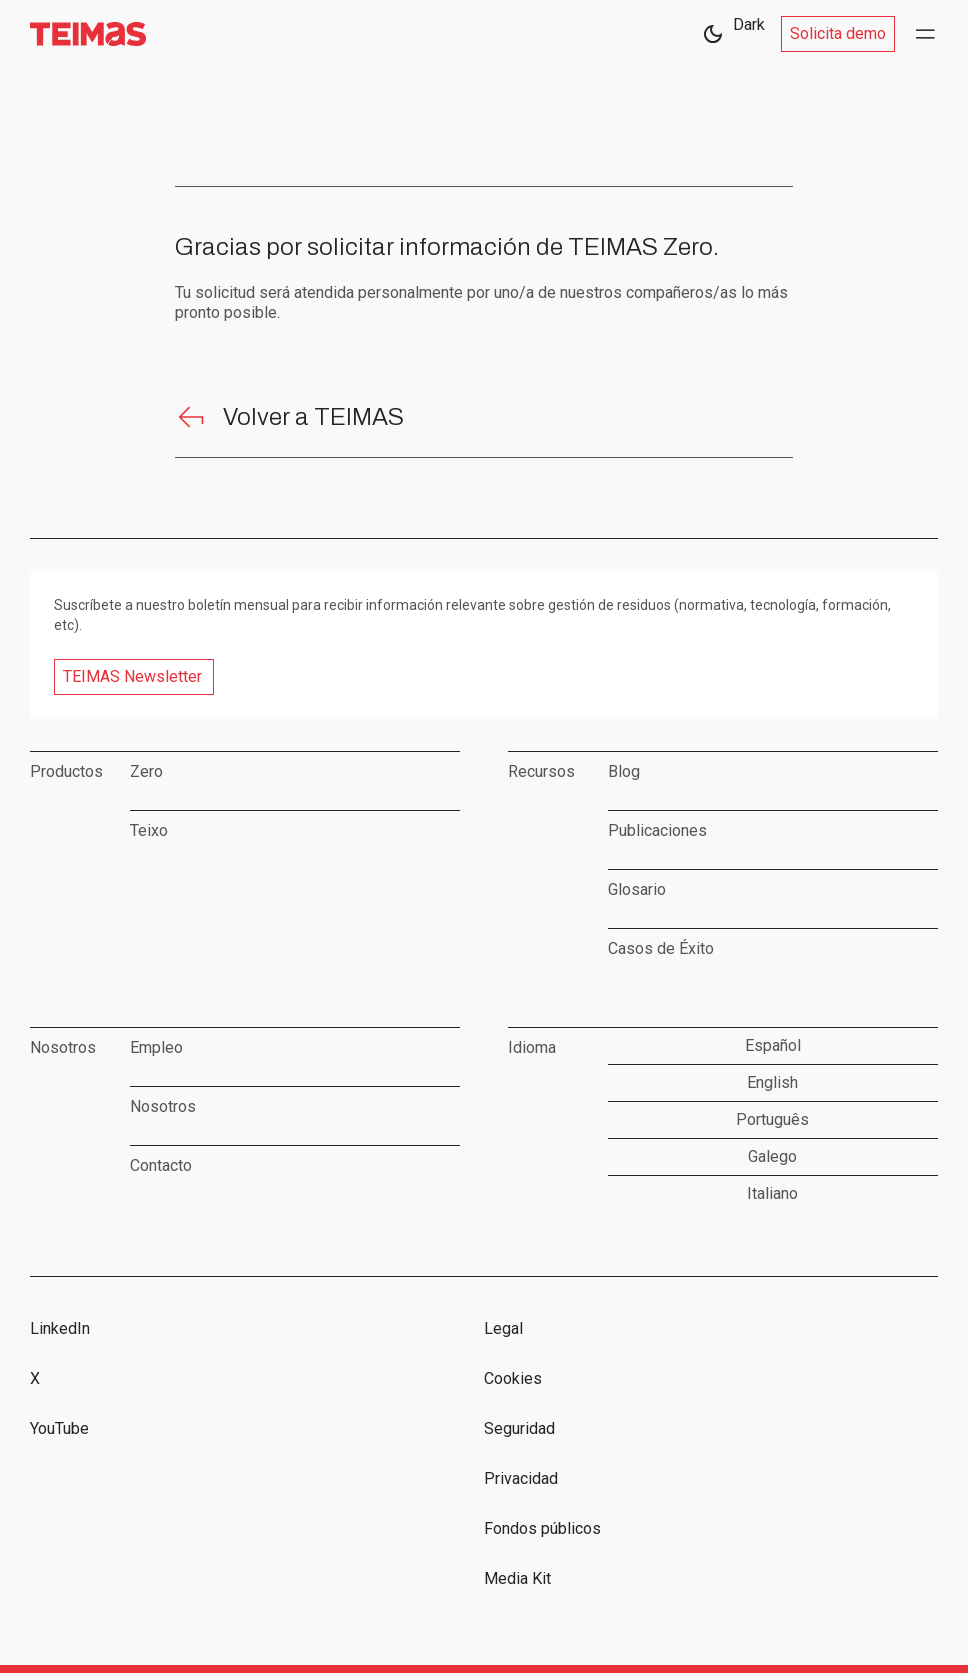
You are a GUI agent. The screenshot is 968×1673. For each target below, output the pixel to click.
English (772, 1082)
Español (773, 1045)
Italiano (772, 1193)
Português (772, 1119)
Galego (772, 1156)
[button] (925, 34)
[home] (88, 34)
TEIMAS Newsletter (132, 676)
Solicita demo (838, 33)
